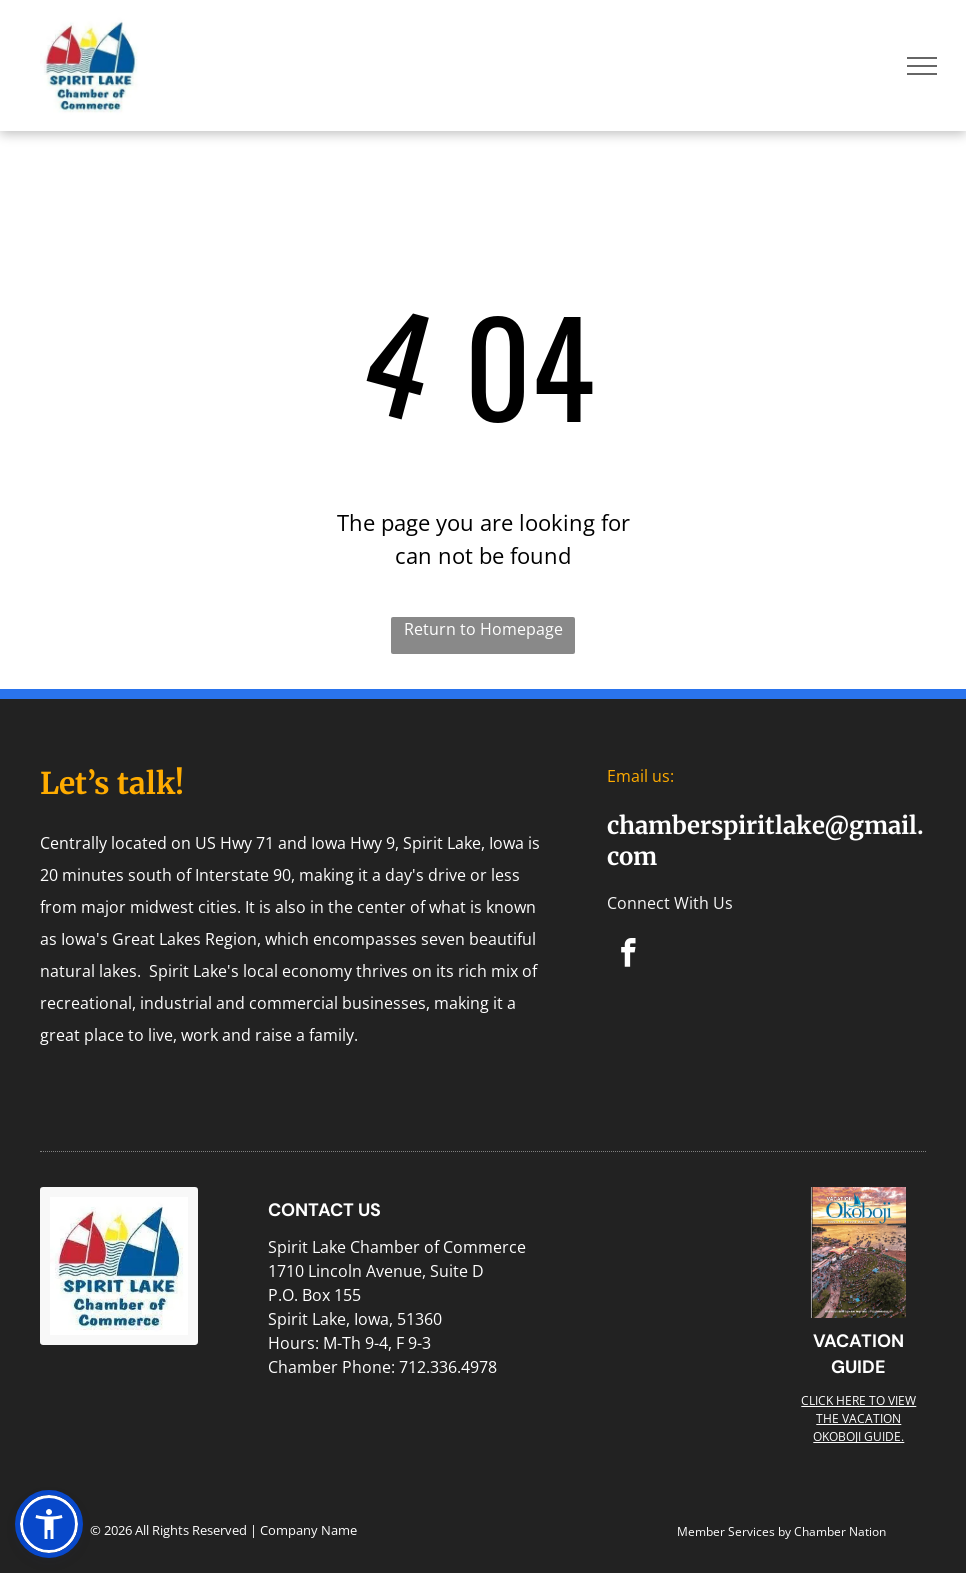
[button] (49, 1524)
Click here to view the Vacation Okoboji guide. (858, 1418)
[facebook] (628, 956)
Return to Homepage (483, 629)
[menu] (922, 66)
